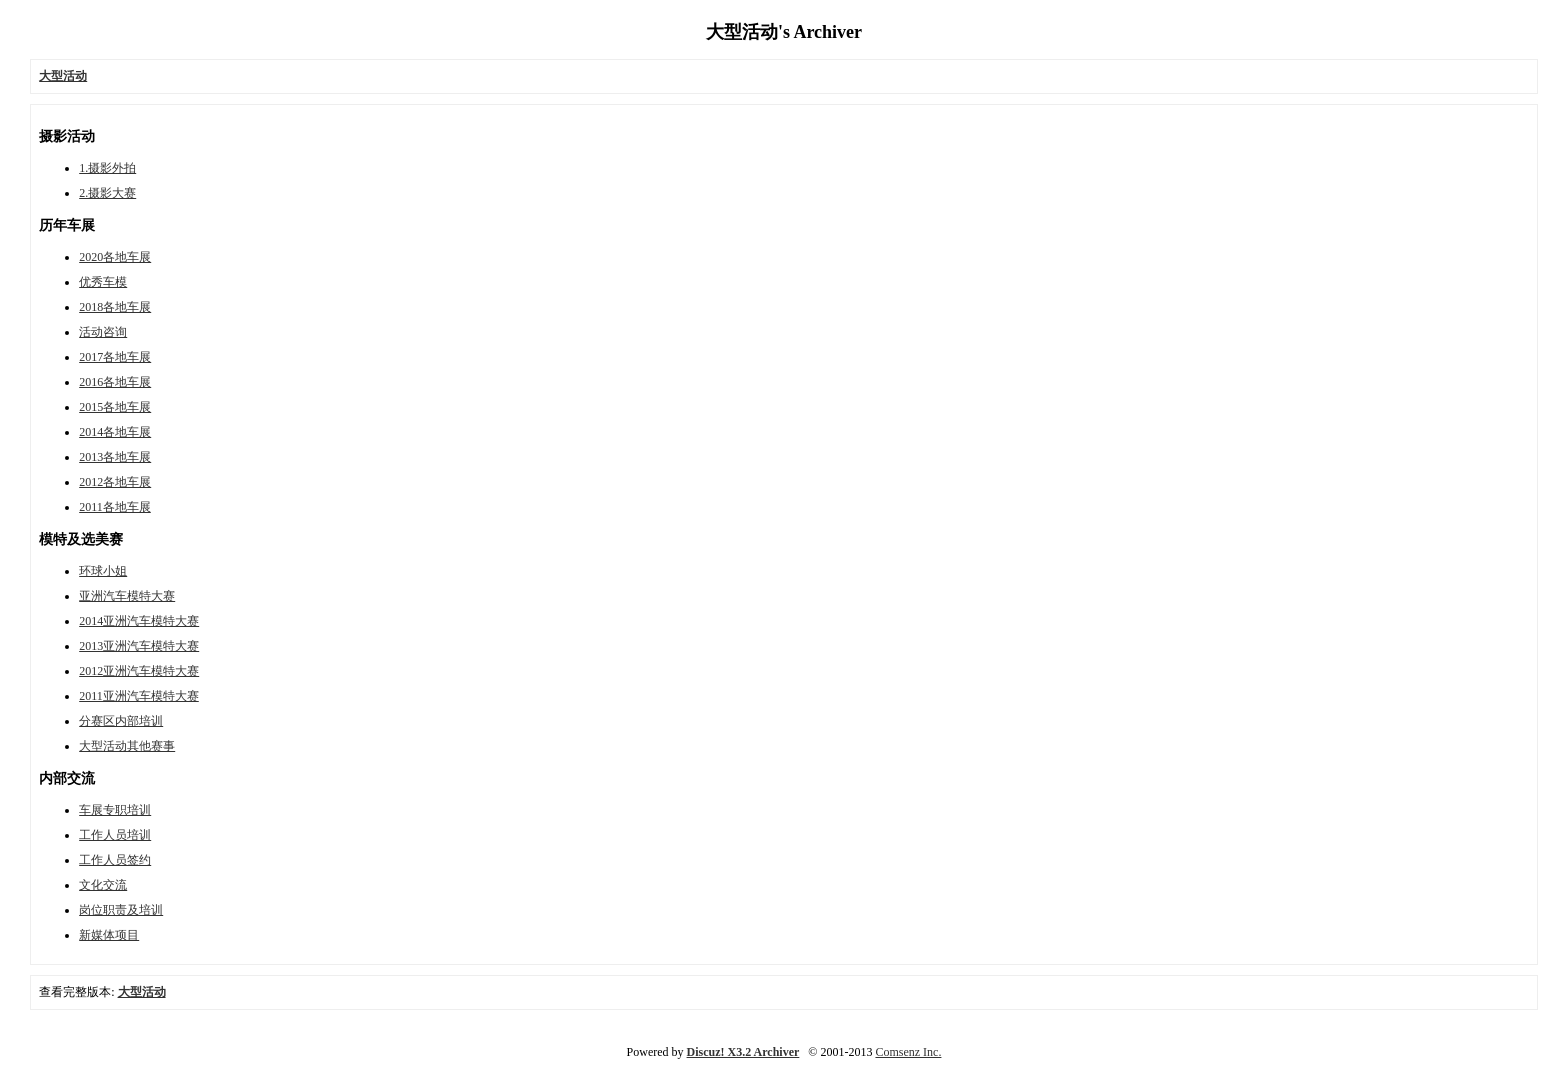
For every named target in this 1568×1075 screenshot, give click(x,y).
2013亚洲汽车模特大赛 (139, 646)
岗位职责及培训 (121, 910)
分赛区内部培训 (121, 721)
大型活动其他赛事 (127, 746)
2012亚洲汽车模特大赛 (139, 671)
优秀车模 (103, 282)
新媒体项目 (109, 935)
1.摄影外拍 (107, 168)
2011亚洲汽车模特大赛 (139, 696)
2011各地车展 (115, 507)
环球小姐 (103, 571)
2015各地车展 (115, 407)
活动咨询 (103, 332)
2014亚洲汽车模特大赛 (139, 621)
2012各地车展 (115, 482)
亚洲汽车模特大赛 (127, 596)
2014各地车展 (115, 432)
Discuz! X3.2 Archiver (743, 1052)
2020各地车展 (115, 257)
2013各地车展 (115, 457)
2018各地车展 (115, 307)
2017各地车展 (115, 357)
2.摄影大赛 (107, 193)
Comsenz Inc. (908, 1052)
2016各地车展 (115, 382)
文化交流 (103, 885)
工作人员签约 (115, 860)
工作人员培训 (115, 835)
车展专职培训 (115, 810)
